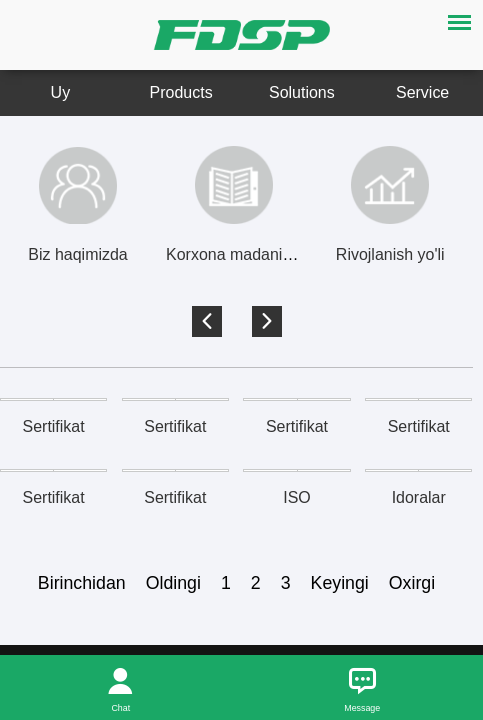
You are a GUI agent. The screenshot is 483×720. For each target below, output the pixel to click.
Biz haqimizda (77, 254)
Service (422, 92)
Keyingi (340, 583)
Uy (61, 92)
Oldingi (173, 583)
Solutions (302, 92)
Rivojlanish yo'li (390, 254)
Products (181, 92)
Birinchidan (82, 583)
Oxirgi (412, 583)
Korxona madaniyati (236, 254)
